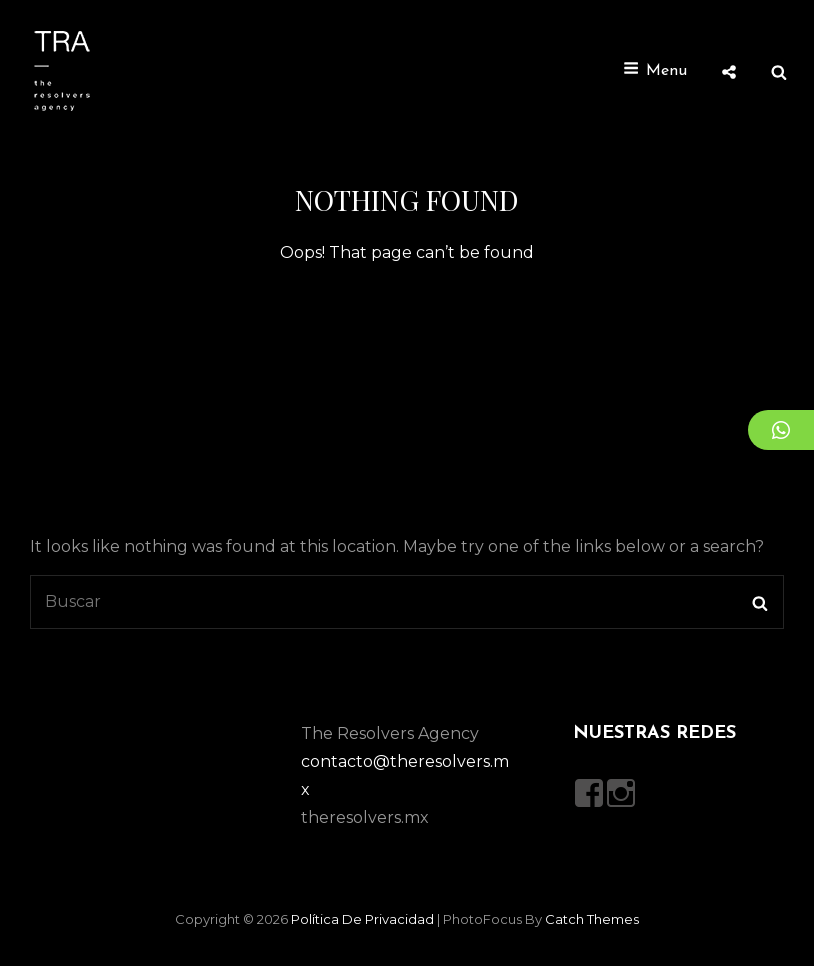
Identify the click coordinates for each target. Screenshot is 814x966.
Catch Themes (592, 919)
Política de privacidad (362, 919)
